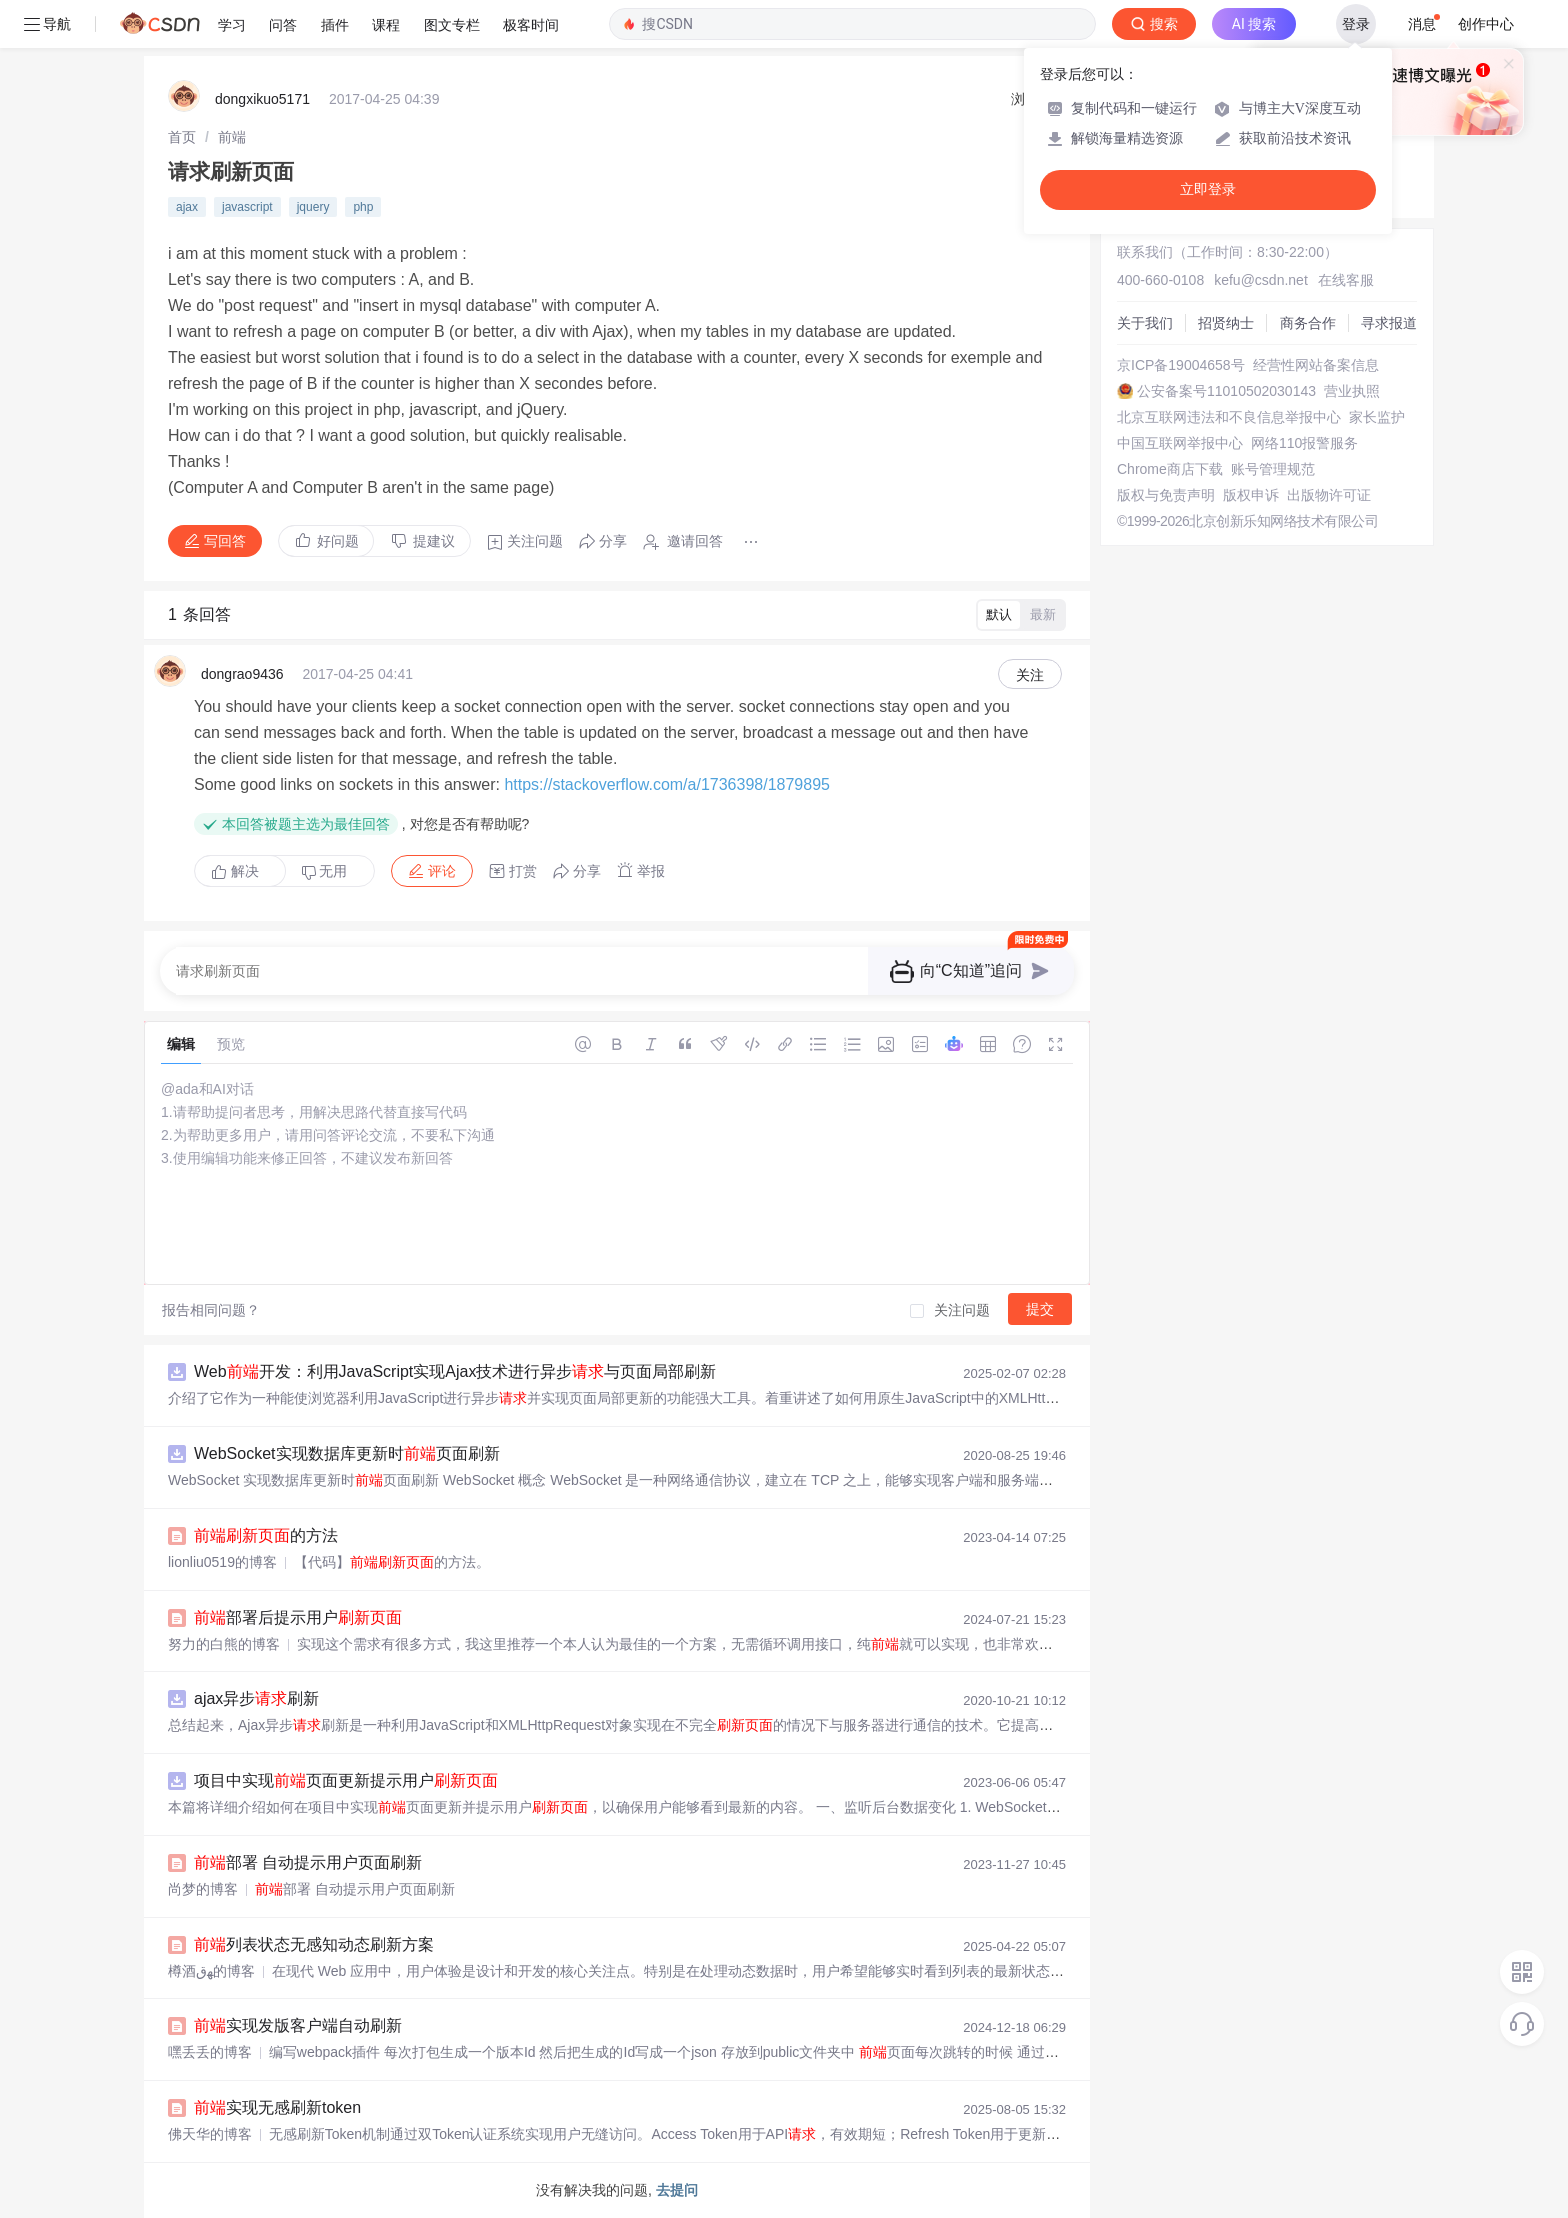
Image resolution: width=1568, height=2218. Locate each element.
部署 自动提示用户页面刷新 (308, 1862)
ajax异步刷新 (256, 1698)
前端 (232, 137)
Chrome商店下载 (1170, 469)
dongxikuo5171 (262, 99)
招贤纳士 (1226, 323)
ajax (187, 207)
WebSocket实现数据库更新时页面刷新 (347, 1453)
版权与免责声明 (1166, 495)
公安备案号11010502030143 (1226, 391)
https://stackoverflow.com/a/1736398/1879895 (667, 784)
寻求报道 (1389, 323)
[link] (182, 137)
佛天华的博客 (210, 2134)
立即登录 (1208, 189)
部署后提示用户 (298, 1617)
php (363, 207)
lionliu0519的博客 (222, 1562)
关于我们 (1145, 323)
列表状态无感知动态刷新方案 (314, 1944)
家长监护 (1377, 417)
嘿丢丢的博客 (210, 2052)
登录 (1356, 24)
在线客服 (1346, 280)
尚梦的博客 (203, 1889)
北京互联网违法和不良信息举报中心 (1229, 417)
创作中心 (1486, 24)
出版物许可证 (1329, 495)
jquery (313, 207)
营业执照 (1352, 391)
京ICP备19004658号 (1181, 365)
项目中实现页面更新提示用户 (346, 1780)
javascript (247, 207)
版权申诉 (1251, 495)
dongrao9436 (242, 674)
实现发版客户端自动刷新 (298, 2025)
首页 (182, 137)
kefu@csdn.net (1261, 280)
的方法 (266, 1535)
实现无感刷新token (277, 2107)
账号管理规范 (1273, 469)
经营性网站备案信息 (1316, 365)
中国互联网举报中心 (1180, 443)
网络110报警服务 (1304, 443)
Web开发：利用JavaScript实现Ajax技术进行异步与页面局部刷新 (455, 1371)
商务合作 (1308, 323)
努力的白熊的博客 (224, 1644)
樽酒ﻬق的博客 (211, 1971)
